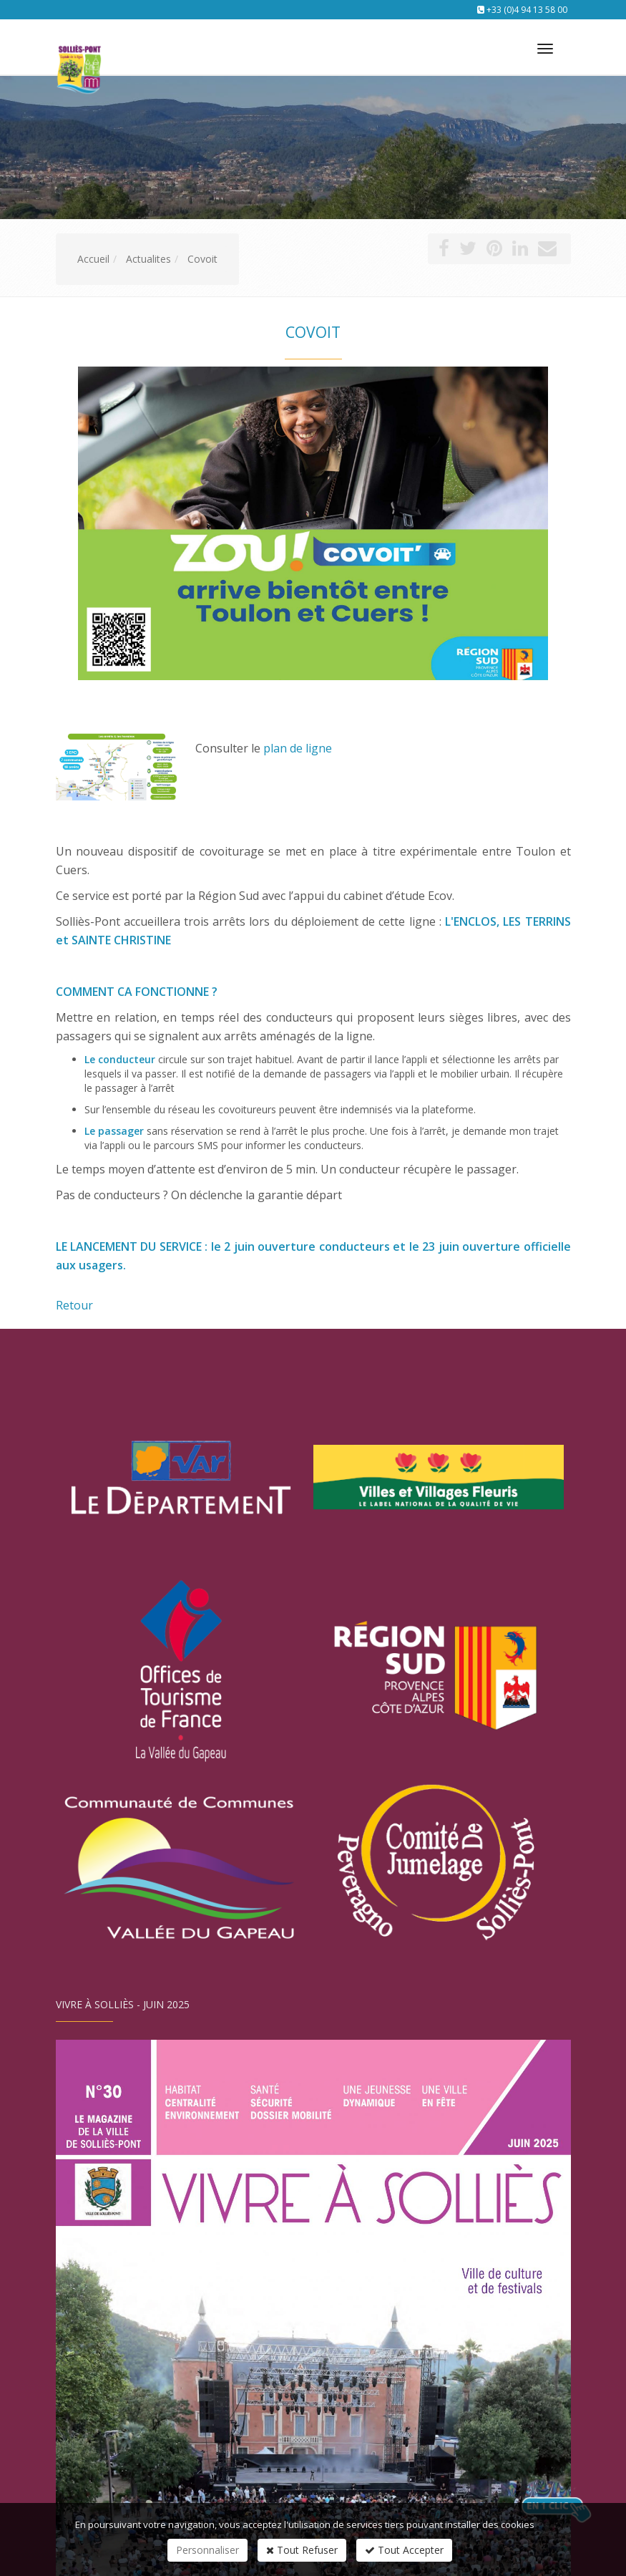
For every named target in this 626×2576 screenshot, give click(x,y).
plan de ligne (297, 748)
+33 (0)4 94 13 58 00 (526, 10)
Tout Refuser (302, 2550)
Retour (74, 1305)
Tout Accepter (404, 2550)
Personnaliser (207, 2550)
